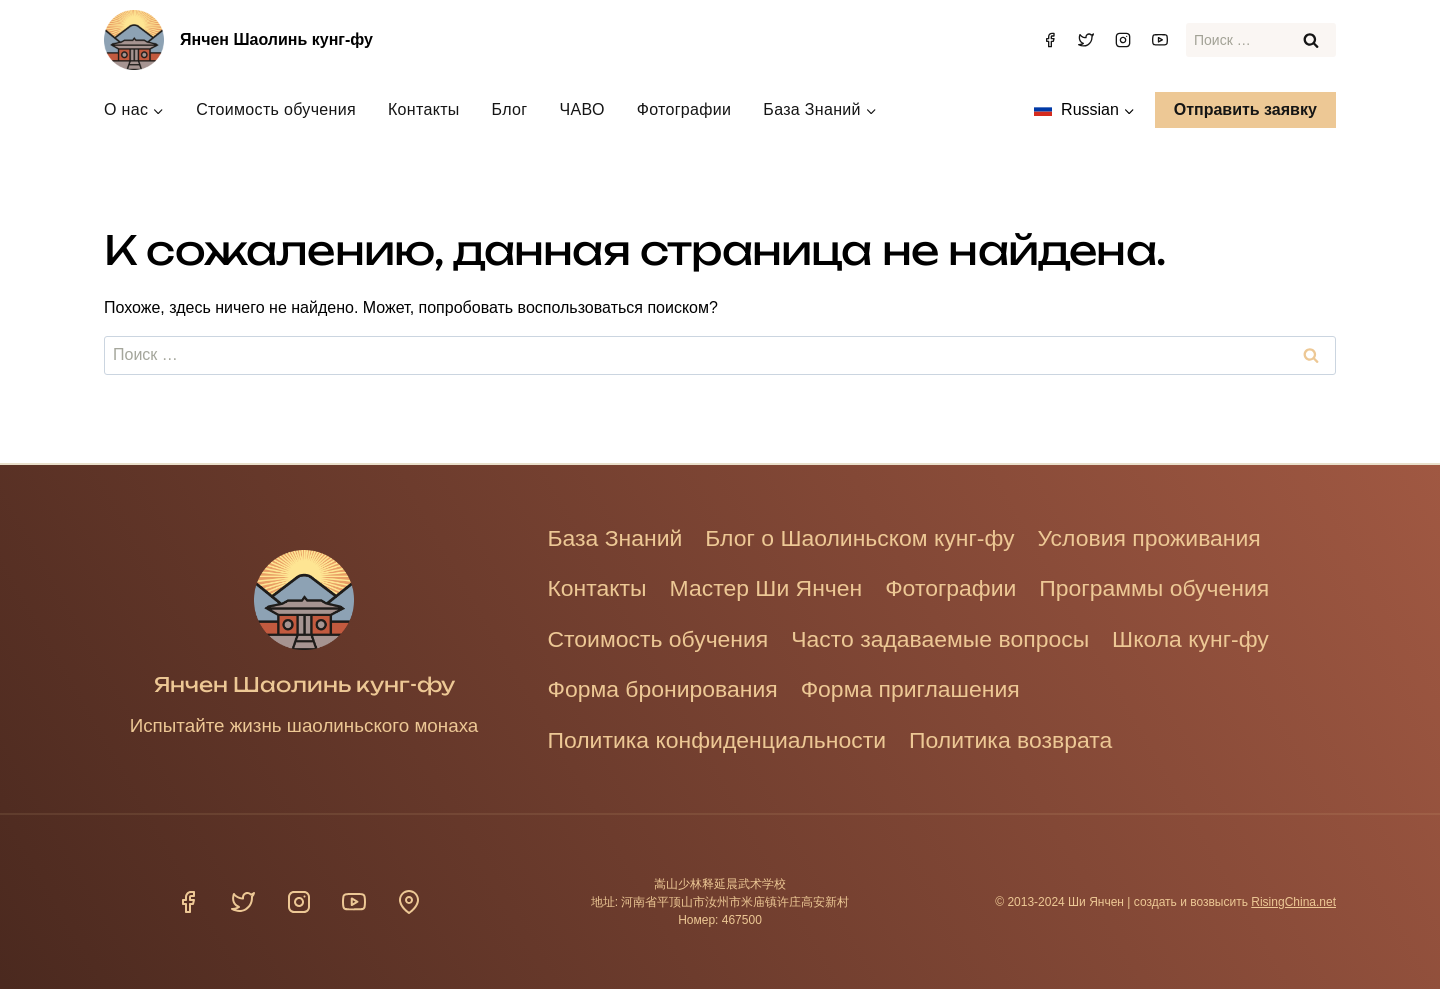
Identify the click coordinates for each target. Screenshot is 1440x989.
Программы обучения (1182, 582)
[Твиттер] (1086, 40)
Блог (510, 109)
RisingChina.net (1293, 902)
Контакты (424, 109)
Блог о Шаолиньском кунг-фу (874, 530)
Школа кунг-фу (1220, 634)
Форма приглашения (927, 686)
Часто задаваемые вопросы (959, 634)
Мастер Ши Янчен (776, 582)
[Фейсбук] (1050, 40)
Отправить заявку (1245, 109)
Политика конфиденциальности (725, 738)
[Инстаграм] (1123, 40)
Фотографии (684, 109)
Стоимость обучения (276, 109)
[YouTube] (1160, 40)
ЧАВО (581, 109)
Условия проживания (1176, 530)
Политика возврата (1032, 738)
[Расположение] (409, 902)
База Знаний (618, 530)
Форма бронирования (668, 686)
